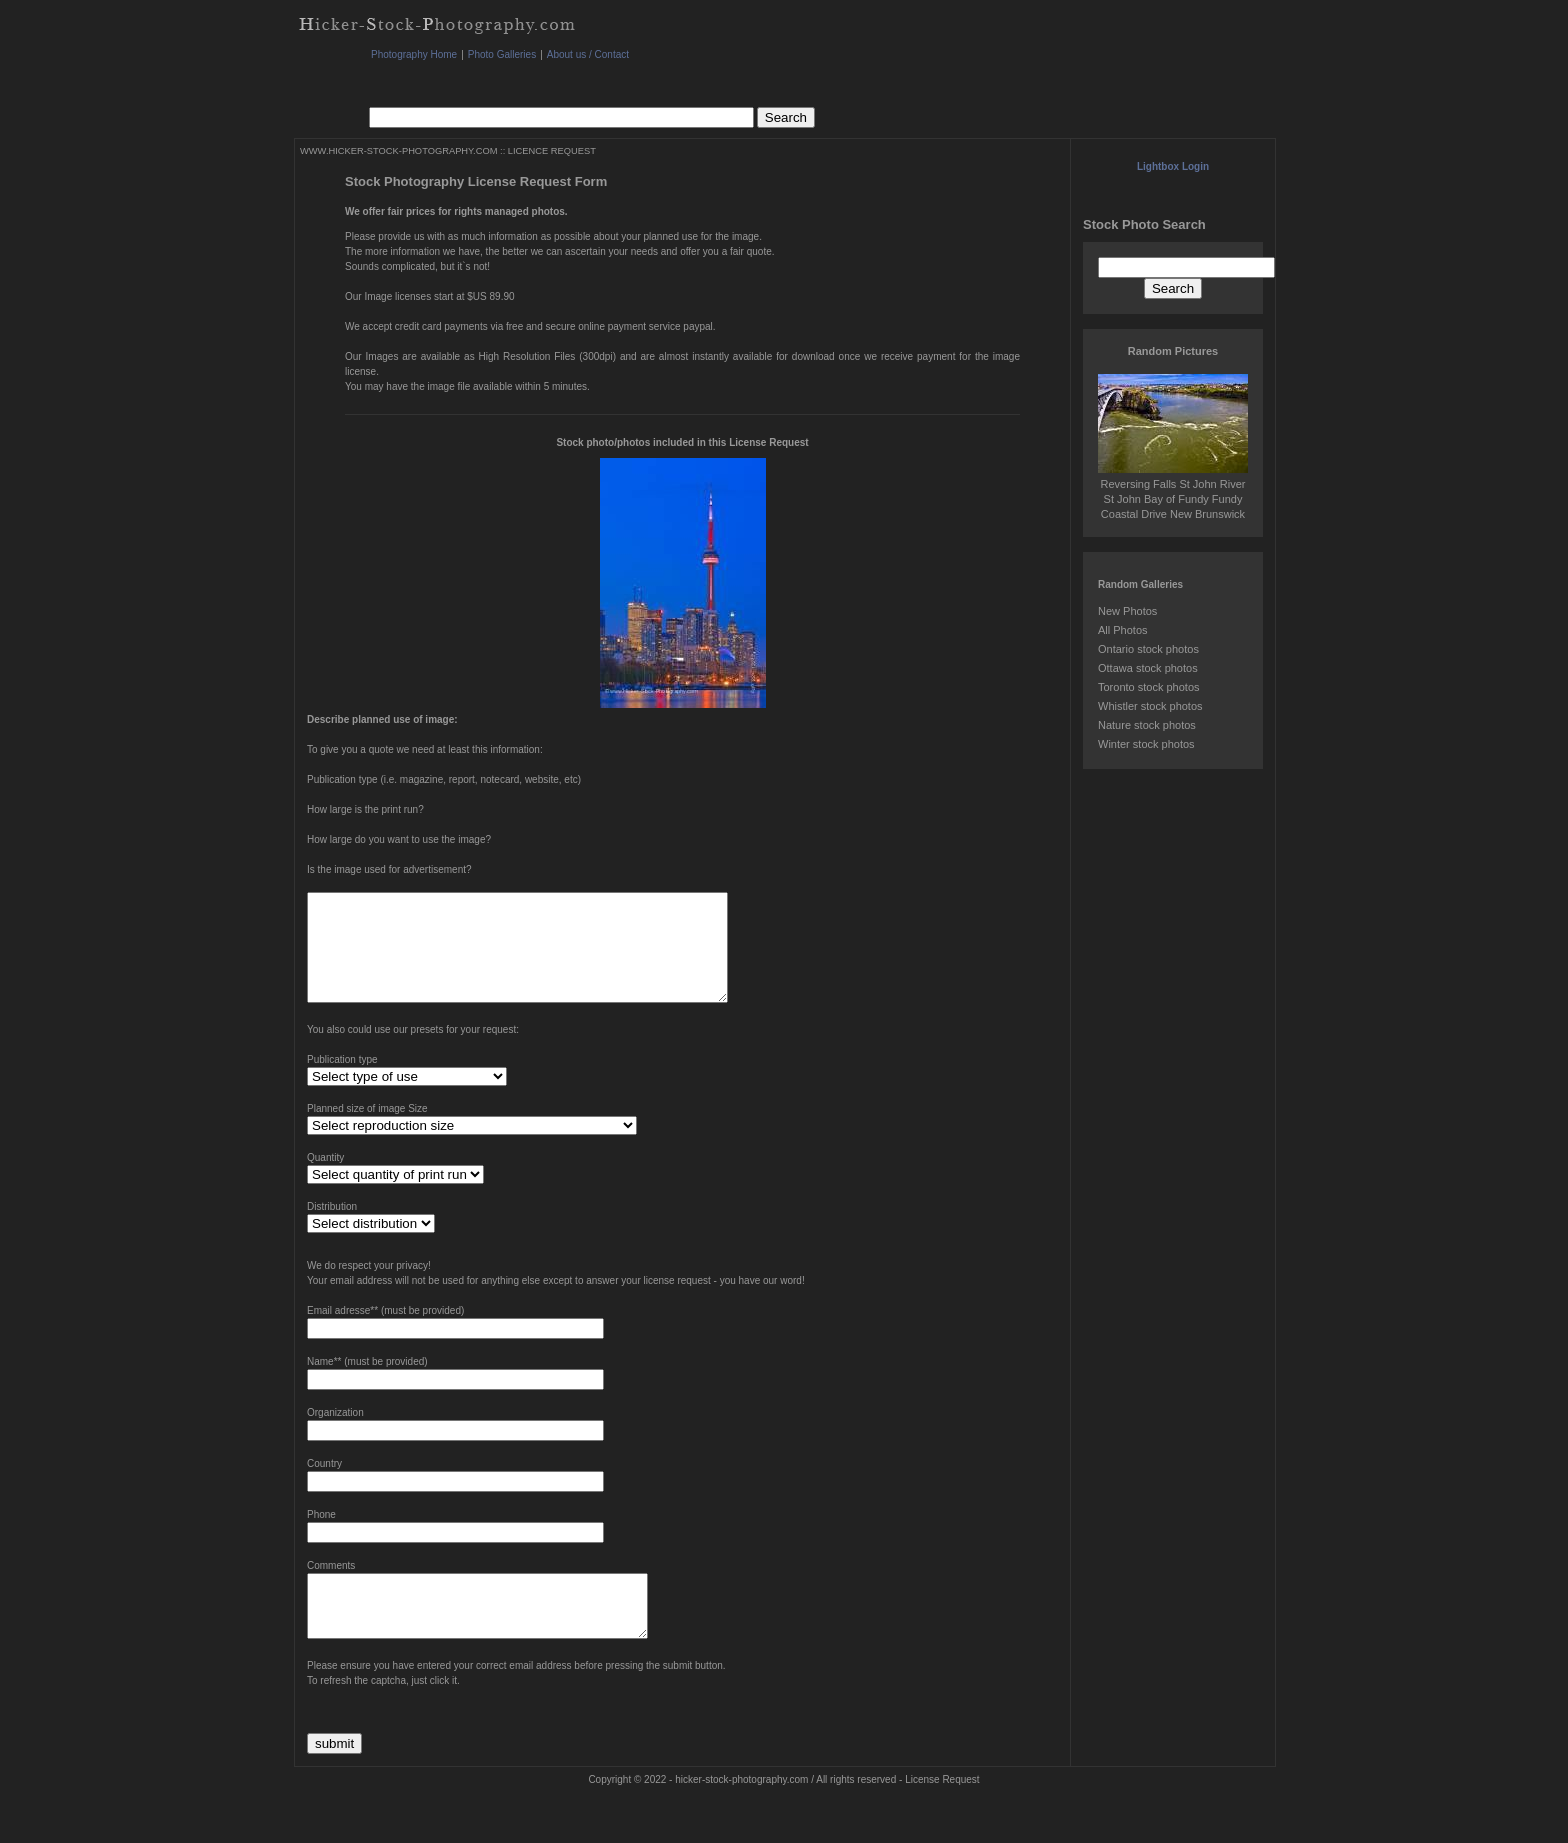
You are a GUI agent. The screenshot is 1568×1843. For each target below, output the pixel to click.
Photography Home (414, 54)
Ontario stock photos (1148, 649)
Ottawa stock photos (1148, 668)
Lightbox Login (1173, 166)
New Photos (1127, 611)
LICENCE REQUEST (552, 151)
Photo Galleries (502, 54)
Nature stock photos (1147, 725)
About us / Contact (588, 54)
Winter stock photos (1146, 744)
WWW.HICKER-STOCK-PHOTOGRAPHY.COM (398, 151)
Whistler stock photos (1150, 706)
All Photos (1123, 630)
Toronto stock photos (1149, 687)
